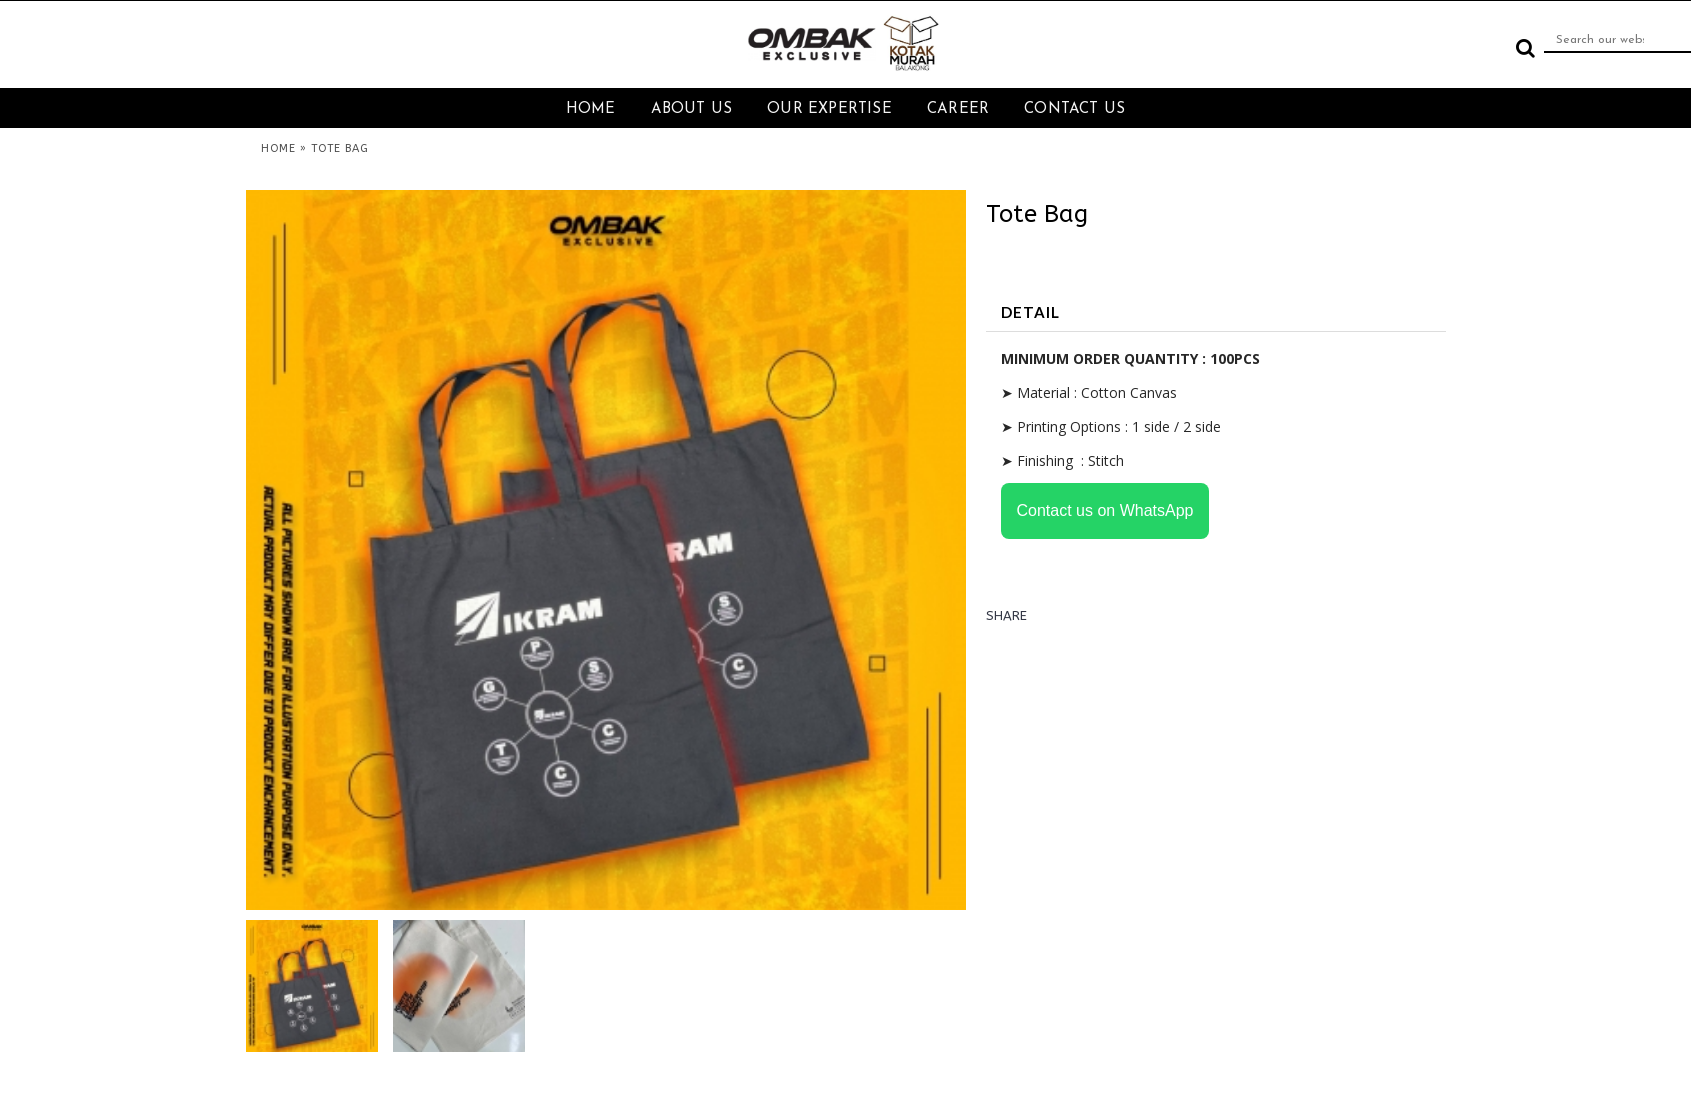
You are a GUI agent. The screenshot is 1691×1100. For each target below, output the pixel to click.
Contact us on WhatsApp (1105, 510)
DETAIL (1030, 312)
